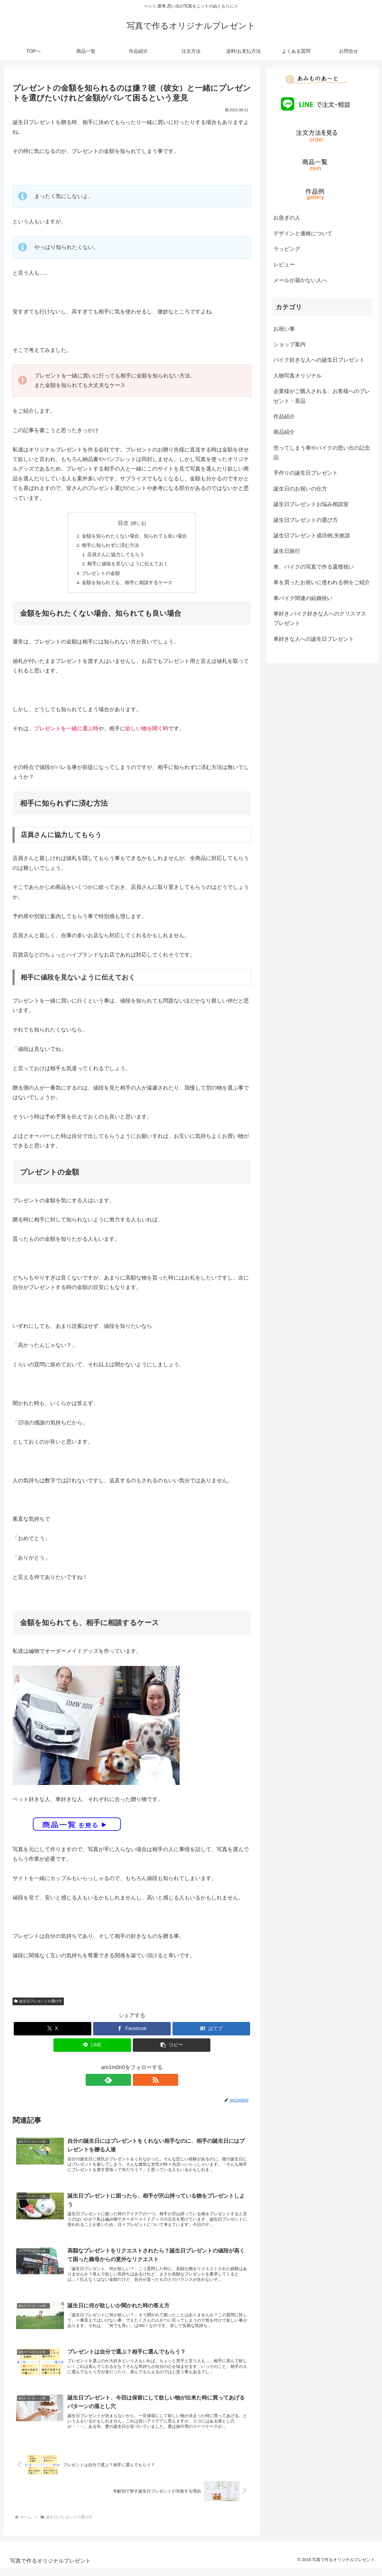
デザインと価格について (302, 233)
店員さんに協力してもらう (116, 555)
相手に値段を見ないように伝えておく (128, 565)
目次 (123, 523)
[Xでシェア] (52, 2031)
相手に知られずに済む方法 (110, 546)
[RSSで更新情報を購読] (139, 2082)
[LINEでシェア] (92, 2047)
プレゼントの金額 (101, 575)
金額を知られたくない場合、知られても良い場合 (134, 536)
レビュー (284, 264)
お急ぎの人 (286, 218)
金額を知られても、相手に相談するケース (127, 584)
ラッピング (286, 249)
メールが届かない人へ (300, 280)
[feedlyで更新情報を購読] (125, 2082)
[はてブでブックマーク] (211, 2031)
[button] (171, 2047)
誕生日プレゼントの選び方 (38, 2003)
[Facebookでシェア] (132, 2031)
